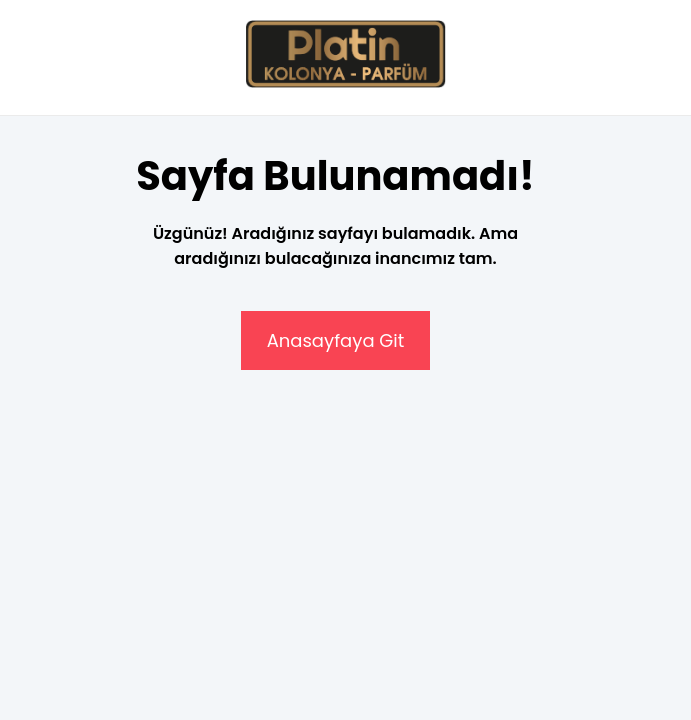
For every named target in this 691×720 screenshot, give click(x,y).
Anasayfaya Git (336, 340)
